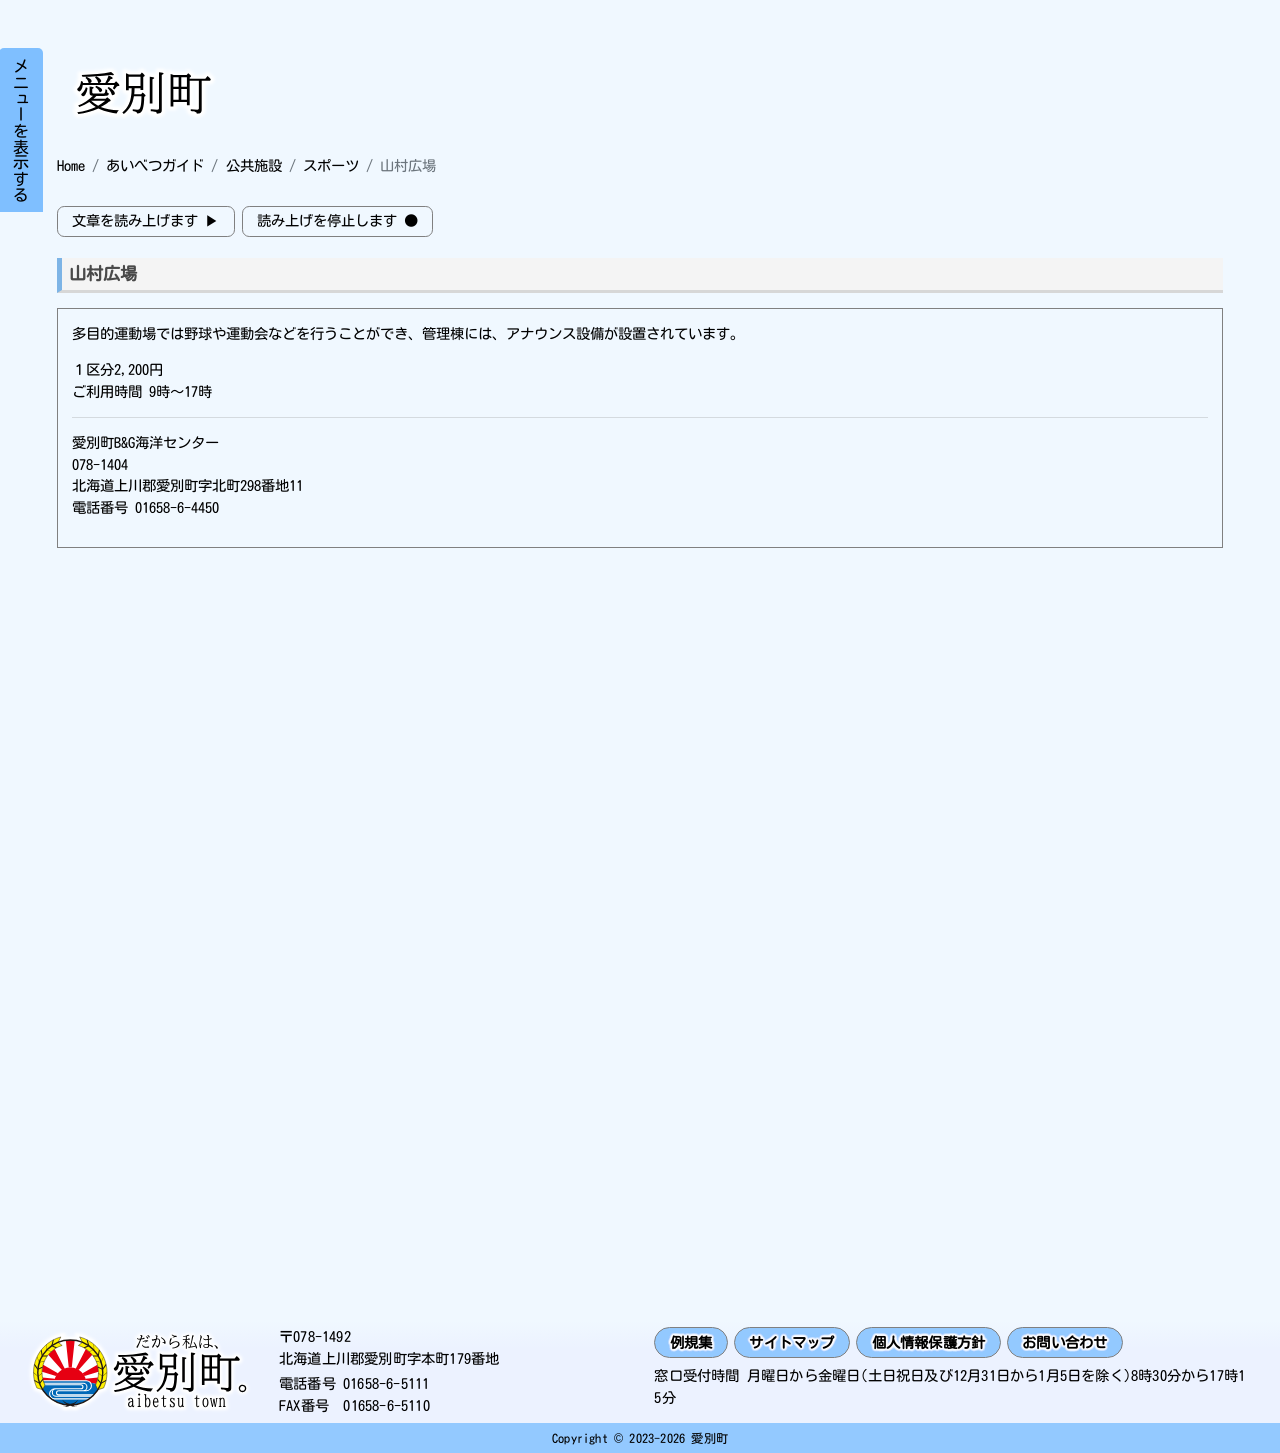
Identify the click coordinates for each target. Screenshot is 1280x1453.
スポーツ (331, 165)
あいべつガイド (155, 165)
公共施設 (254, 165)
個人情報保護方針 (929, 1342)
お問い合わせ (1064, 1342)
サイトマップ (791, 1342)
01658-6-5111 (386, 1383)
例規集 (691, 1342)
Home (71, 165)
